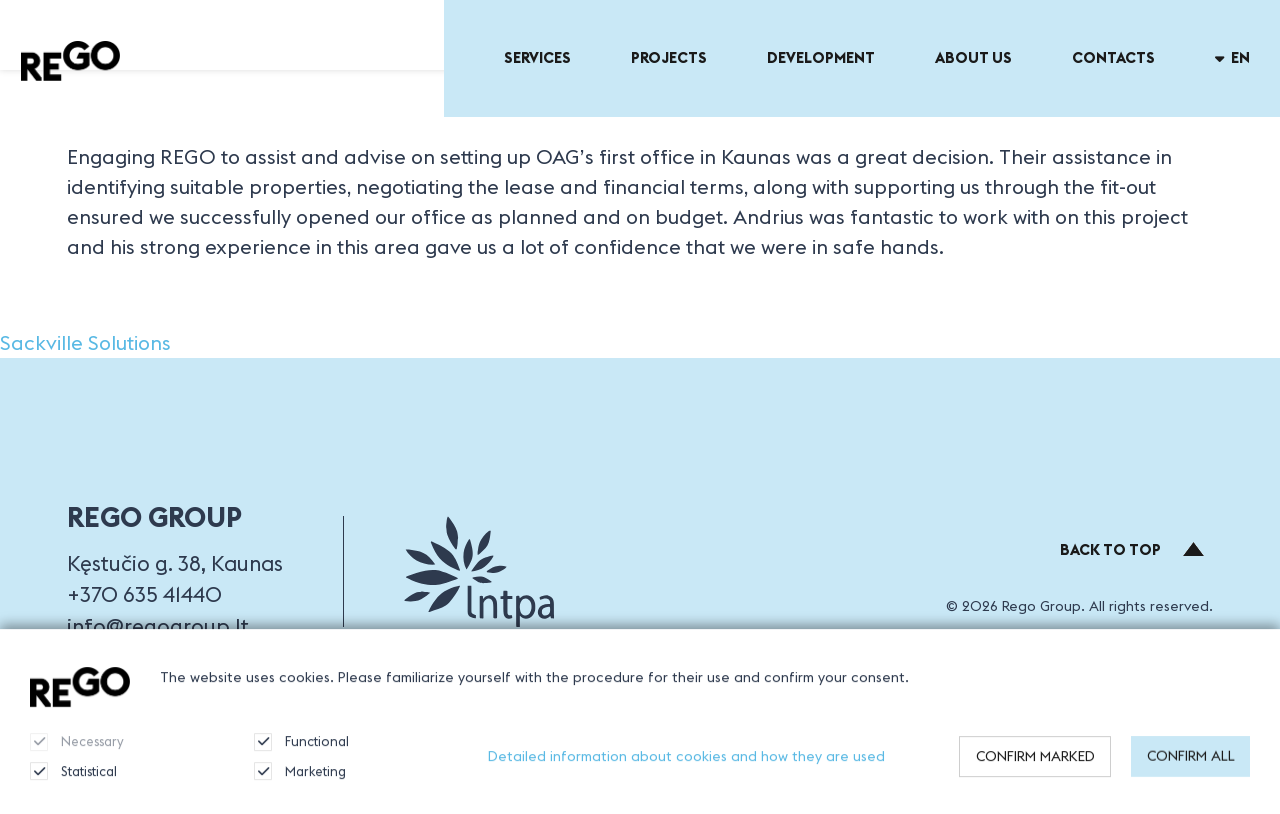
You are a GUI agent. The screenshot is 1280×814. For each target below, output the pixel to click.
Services (537, 57)
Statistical (73, 780)
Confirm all (1191, 765)
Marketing (300, 780)
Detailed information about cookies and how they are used (686, 765)
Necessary (77, 751)
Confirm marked (1035, 765)
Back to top (1132, 549)
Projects (669, 57)
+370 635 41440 (144, 594)
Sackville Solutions (85, 342)
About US (973, 57)
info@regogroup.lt (158, 626)
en (1233, 57)
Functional (301, 751)
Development (821, 57)
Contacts (1113, 57)
